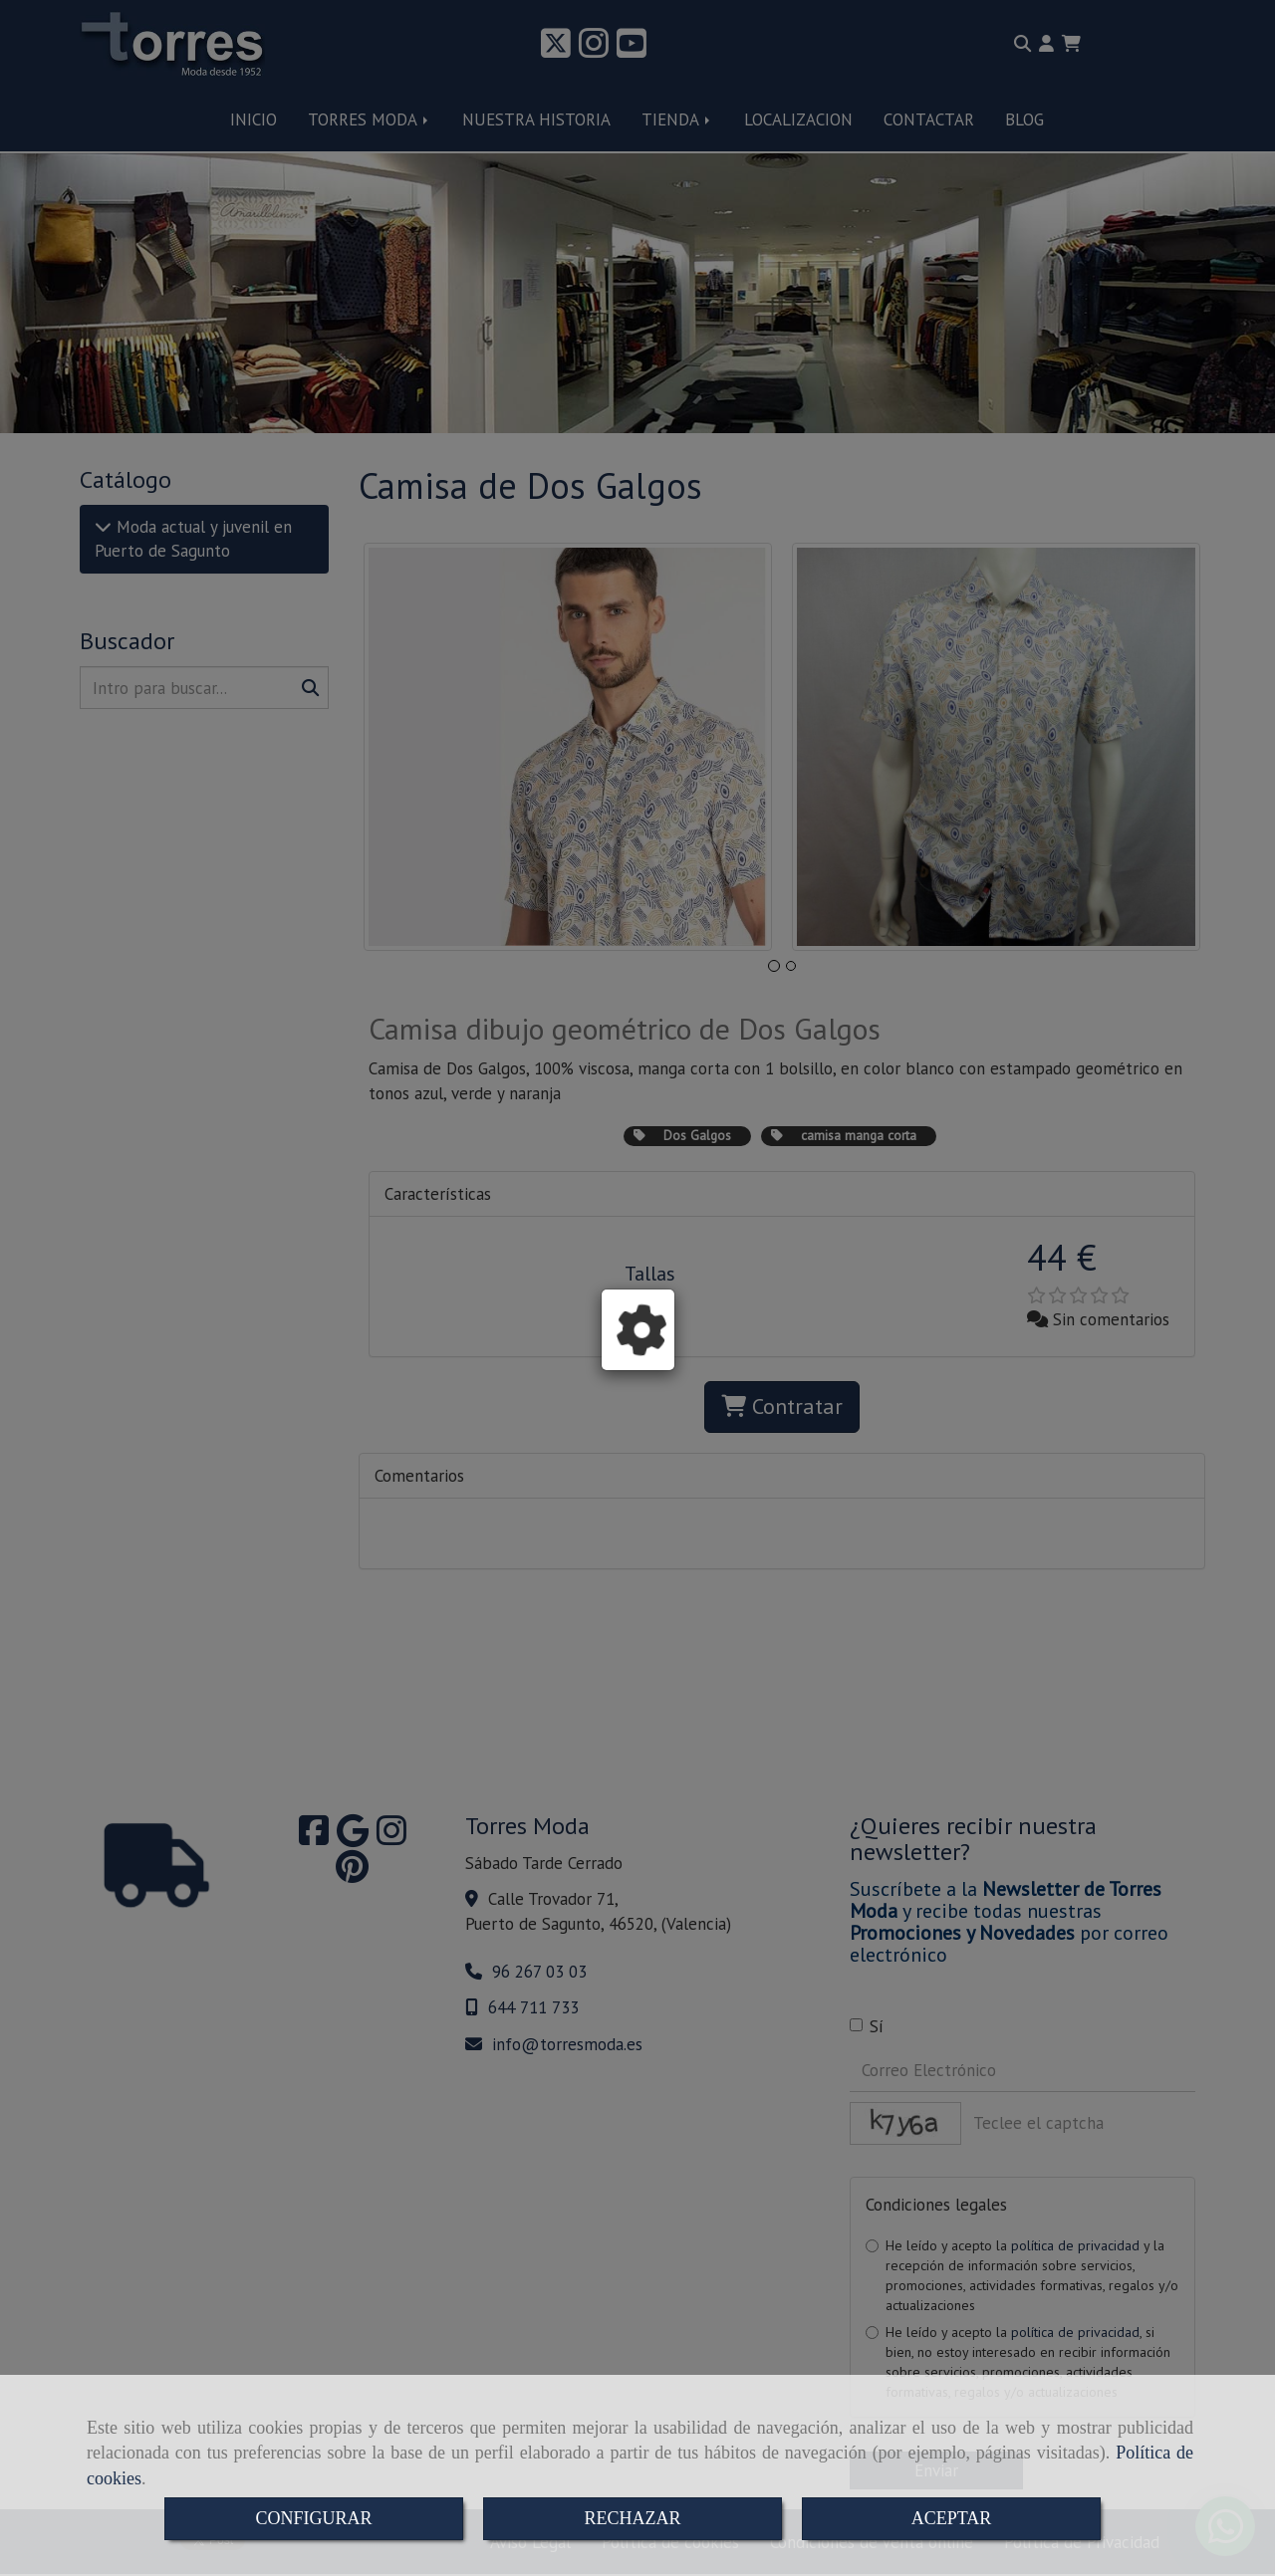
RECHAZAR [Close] (632, 2518)
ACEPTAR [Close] (951, 2518)
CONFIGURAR (313, 2518)
